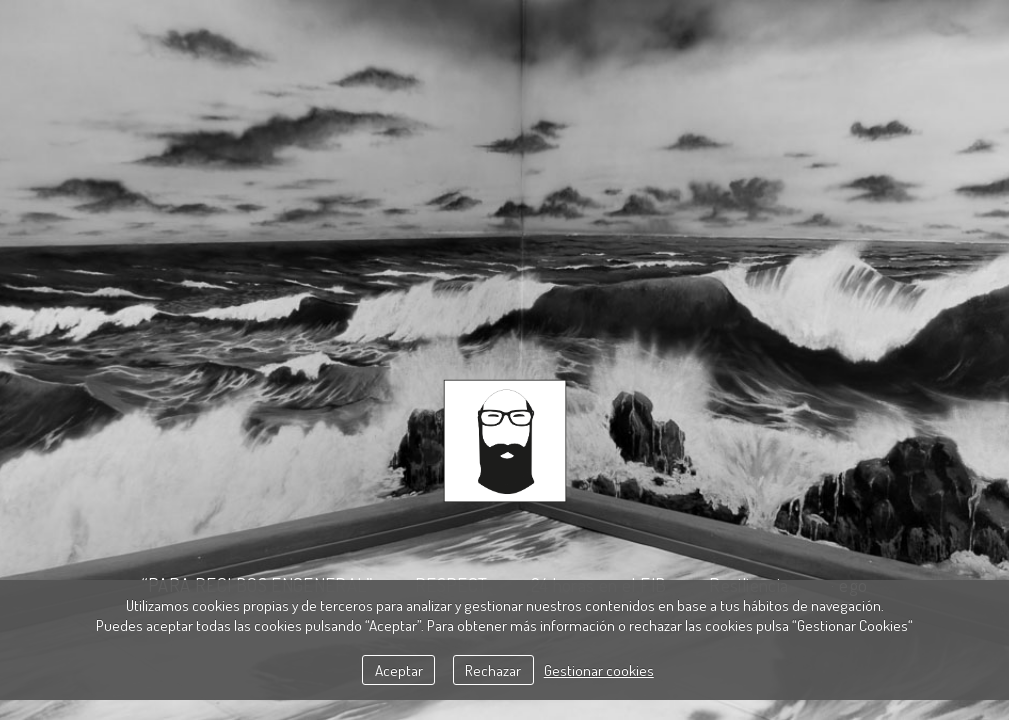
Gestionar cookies (599, 670)
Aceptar (399, 670)
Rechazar (493, 670)
